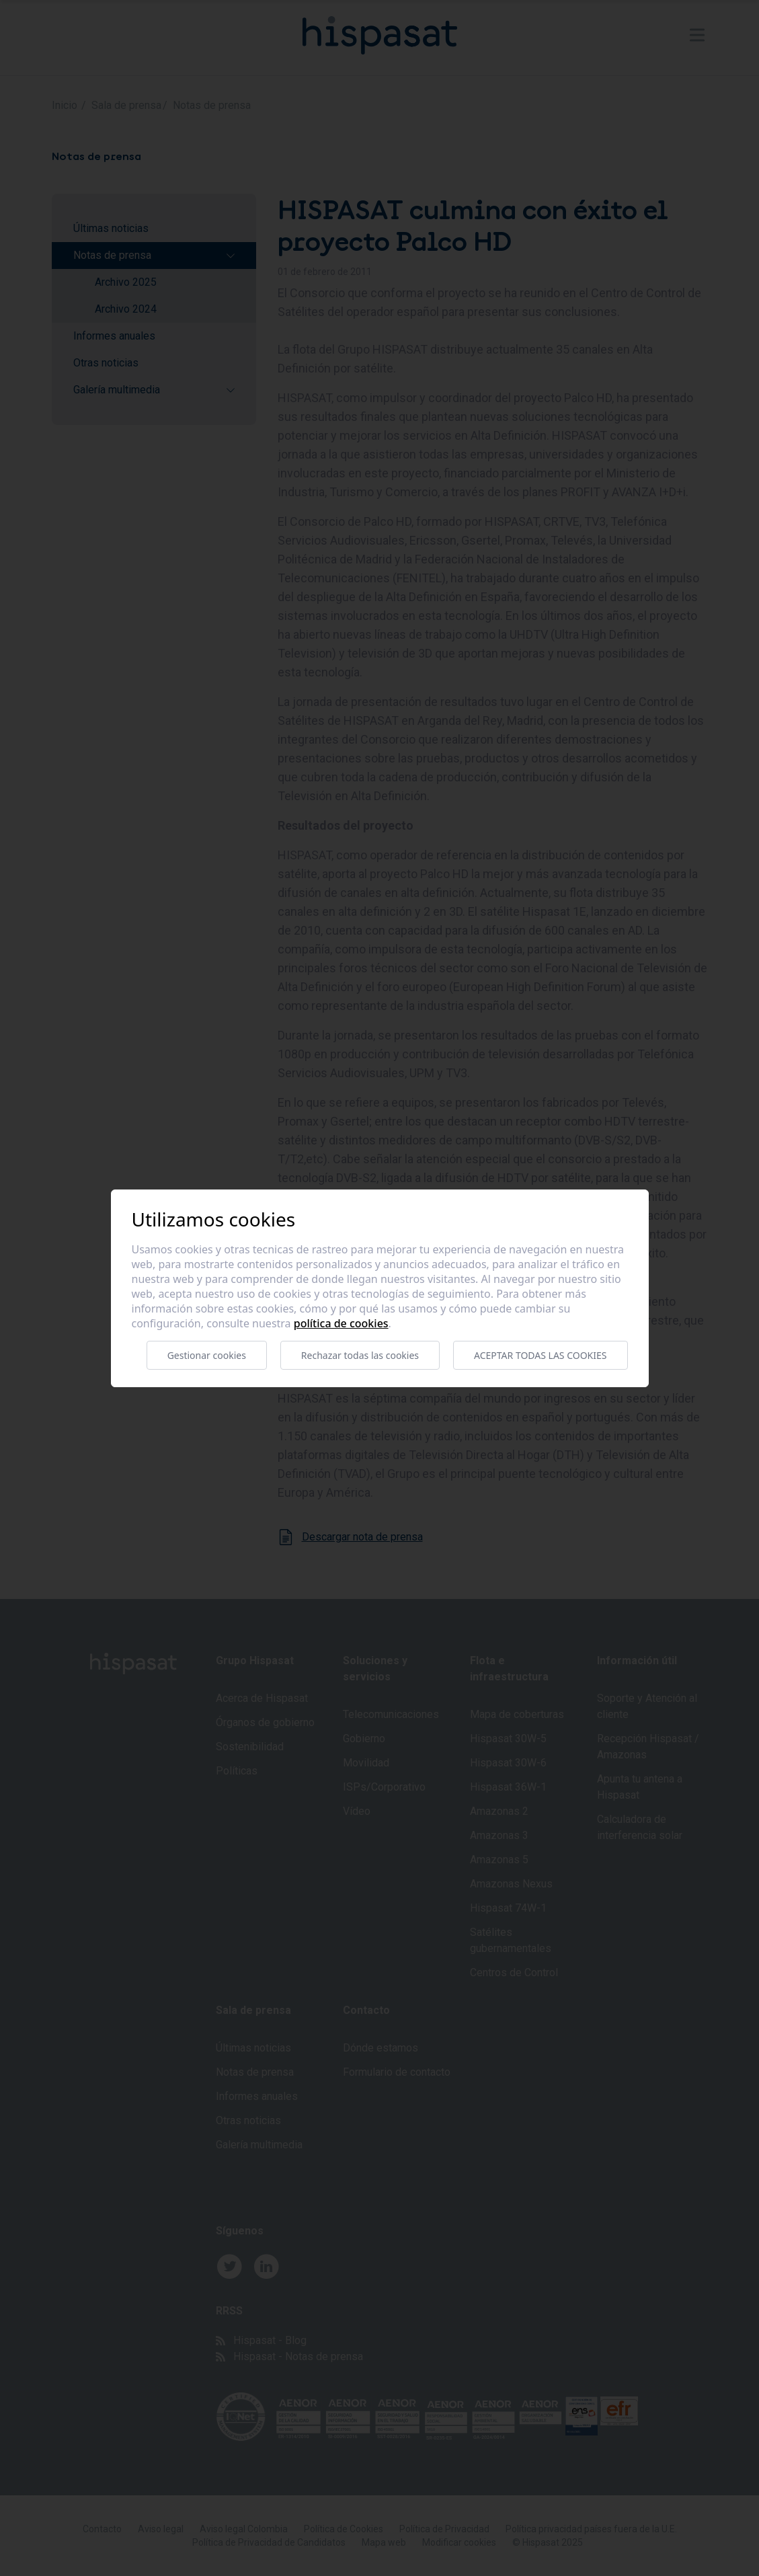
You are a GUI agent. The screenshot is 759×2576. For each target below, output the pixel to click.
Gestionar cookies (206, 1355)
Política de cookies (341, 1323)
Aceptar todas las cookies (540, 1355)
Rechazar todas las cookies (360, 1355)
